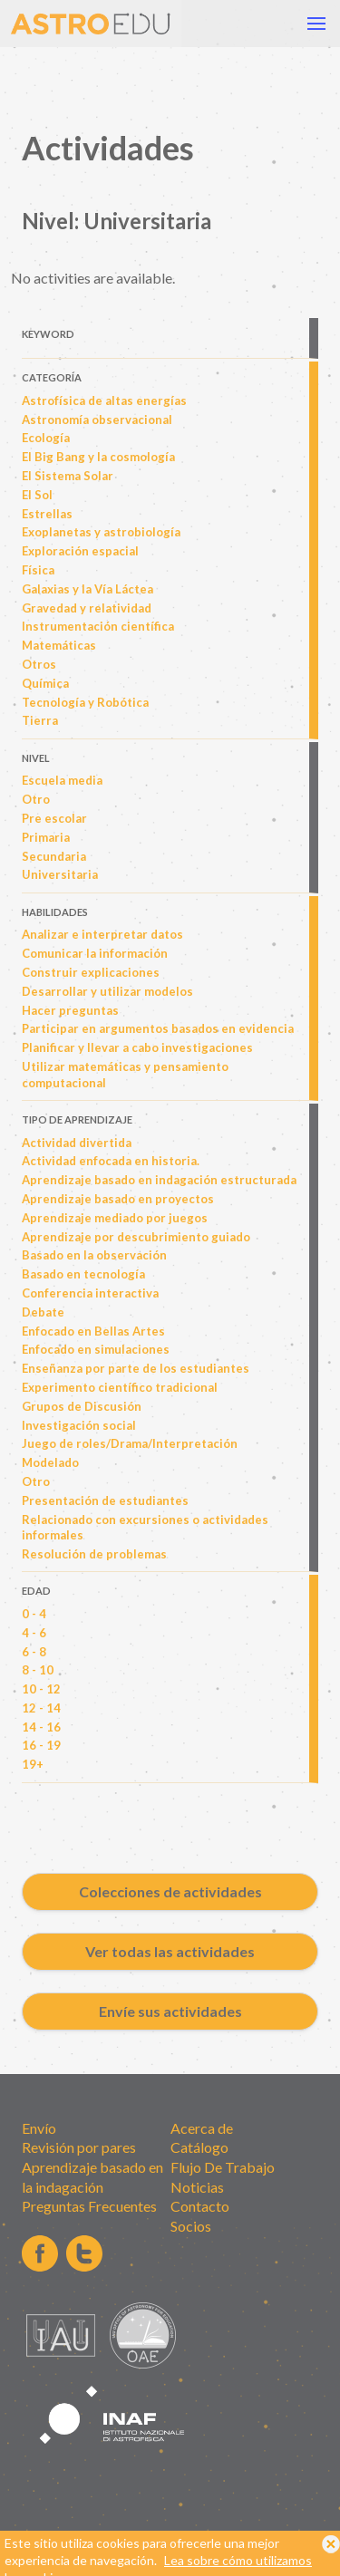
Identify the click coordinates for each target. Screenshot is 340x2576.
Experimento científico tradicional (120, 1387)
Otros (39, 664)
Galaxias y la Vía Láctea (87, 589)
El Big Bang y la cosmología (98, 456)
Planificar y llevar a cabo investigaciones (137, 1047)
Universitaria (60, 874)
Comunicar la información (95, 953)
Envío (39, 2128)
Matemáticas (59, 645)
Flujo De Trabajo (222, 2167)
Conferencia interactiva (90, 1293)
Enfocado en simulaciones (96, 1349)
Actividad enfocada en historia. (110, 1160)
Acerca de (201, 2128)
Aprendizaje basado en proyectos (118, 1199)
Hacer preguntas (70, 1010)
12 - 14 (41, 1708)
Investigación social (79, 1425)
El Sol (37, 494)
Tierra (40, 720)
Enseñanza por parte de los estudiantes (135, 1368)
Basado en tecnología (83, 1274)
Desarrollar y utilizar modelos (107, 991)
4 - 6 (34, 1633)
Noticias (197, 2186)
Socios (190, 2225)
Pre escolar (54, 818)
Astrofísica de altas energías (104, 400)
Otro (36, 799)
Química (45, 683)
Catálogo (199, 2147)
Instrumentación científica (98, 626)
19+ (33, 1764)
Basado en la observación (94, 1255)
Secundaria (54, 856)
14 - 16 (41, 1727)
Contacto (199, 2205)
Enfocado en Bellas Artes (93, 1331)
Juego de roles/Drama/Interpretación (130, 1443)
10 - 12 (41, 1689)
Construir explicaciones (91, 972)
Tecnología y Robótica (85, 702)
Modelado (50, 1462)
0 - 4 (34, 1613)
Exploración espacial (80, 551)
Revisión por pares (79, 2147)
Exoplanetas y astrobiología (101, 532)
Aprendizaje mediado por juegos (115, 1218)
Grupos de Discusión (81, 1406)
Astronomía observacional (97, 419)
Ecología (46, 437)
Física (38, 570)
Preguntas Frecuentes (89, 2205)
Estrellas (47, 514)
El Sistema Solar (67, 475)
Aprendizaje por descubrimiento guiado (136, 1237)
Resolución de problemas (94, 1554)
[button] (316, 23)
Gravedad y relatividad (86, 608)
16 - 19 (41, 1745)
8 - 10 (37, 1670)
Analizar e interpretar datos (102, 934)
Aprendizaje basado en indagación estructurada (159, 1179)
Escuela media (62, 780)
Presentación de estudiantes (105, 1500)
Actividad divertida (76, 1142)
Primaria (46, 837)
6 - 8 (34, 1652)
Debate (43, 1312)
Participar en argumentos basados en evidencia (158, 1028)
